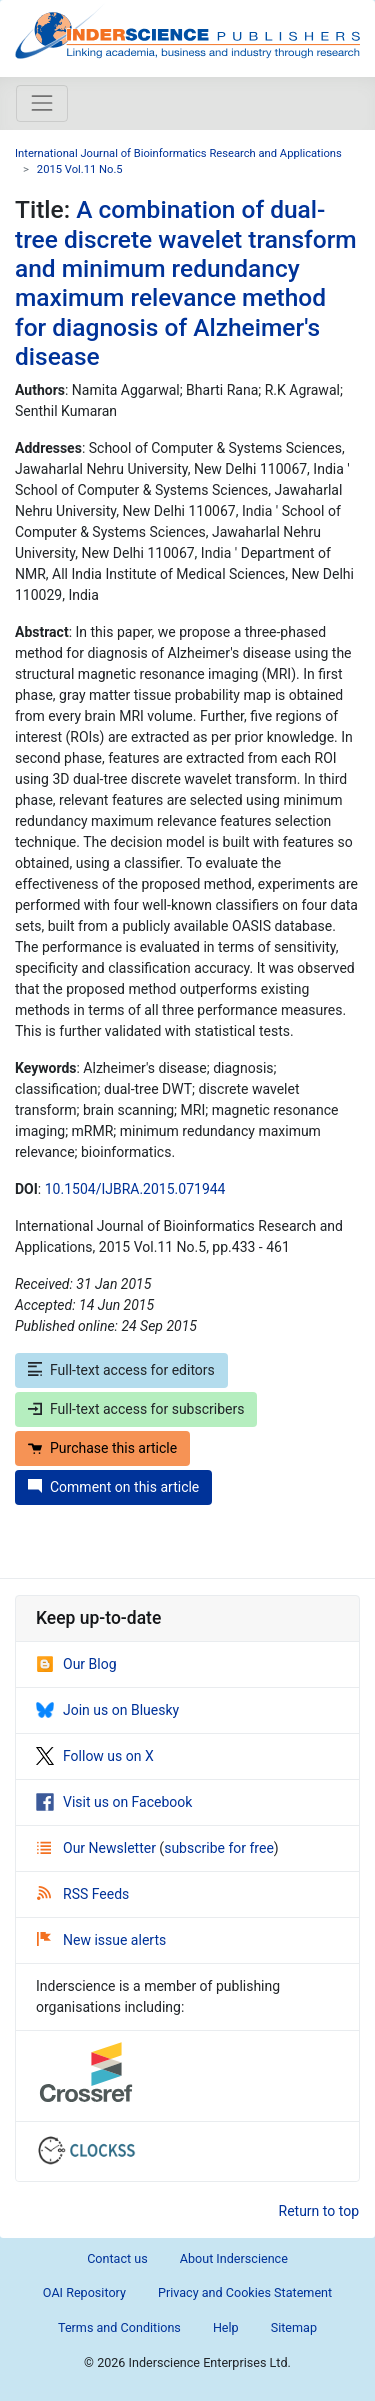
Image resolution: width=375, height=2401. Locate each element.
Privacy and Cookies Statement (245, 2292)
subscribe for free (219, 1848)
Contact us (117, 2258)
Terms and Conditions (119, 2327)
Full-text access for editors (121, 1370)
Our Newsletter (98, 1848)
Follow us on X (95, 1756)
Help (226, 2327)
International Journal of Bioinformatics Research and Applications (178, 153)
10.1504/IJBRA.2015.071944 (135, 1189)
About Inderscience (234, 2258)
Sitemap (294, 2327)
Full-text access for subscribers (136, 1409)
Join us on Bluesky (107, 1710)
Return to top (319, 2211)
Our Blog (76, 1664)
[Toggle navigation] (42, 103)
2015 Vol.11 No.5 (80, 169)
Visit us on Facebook (114, 1802)
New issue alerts (101, 1940)
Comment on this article (113, 1487)
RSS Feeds (83, 1894)
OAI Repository (84, 2292)
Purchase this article (102, 1448)
